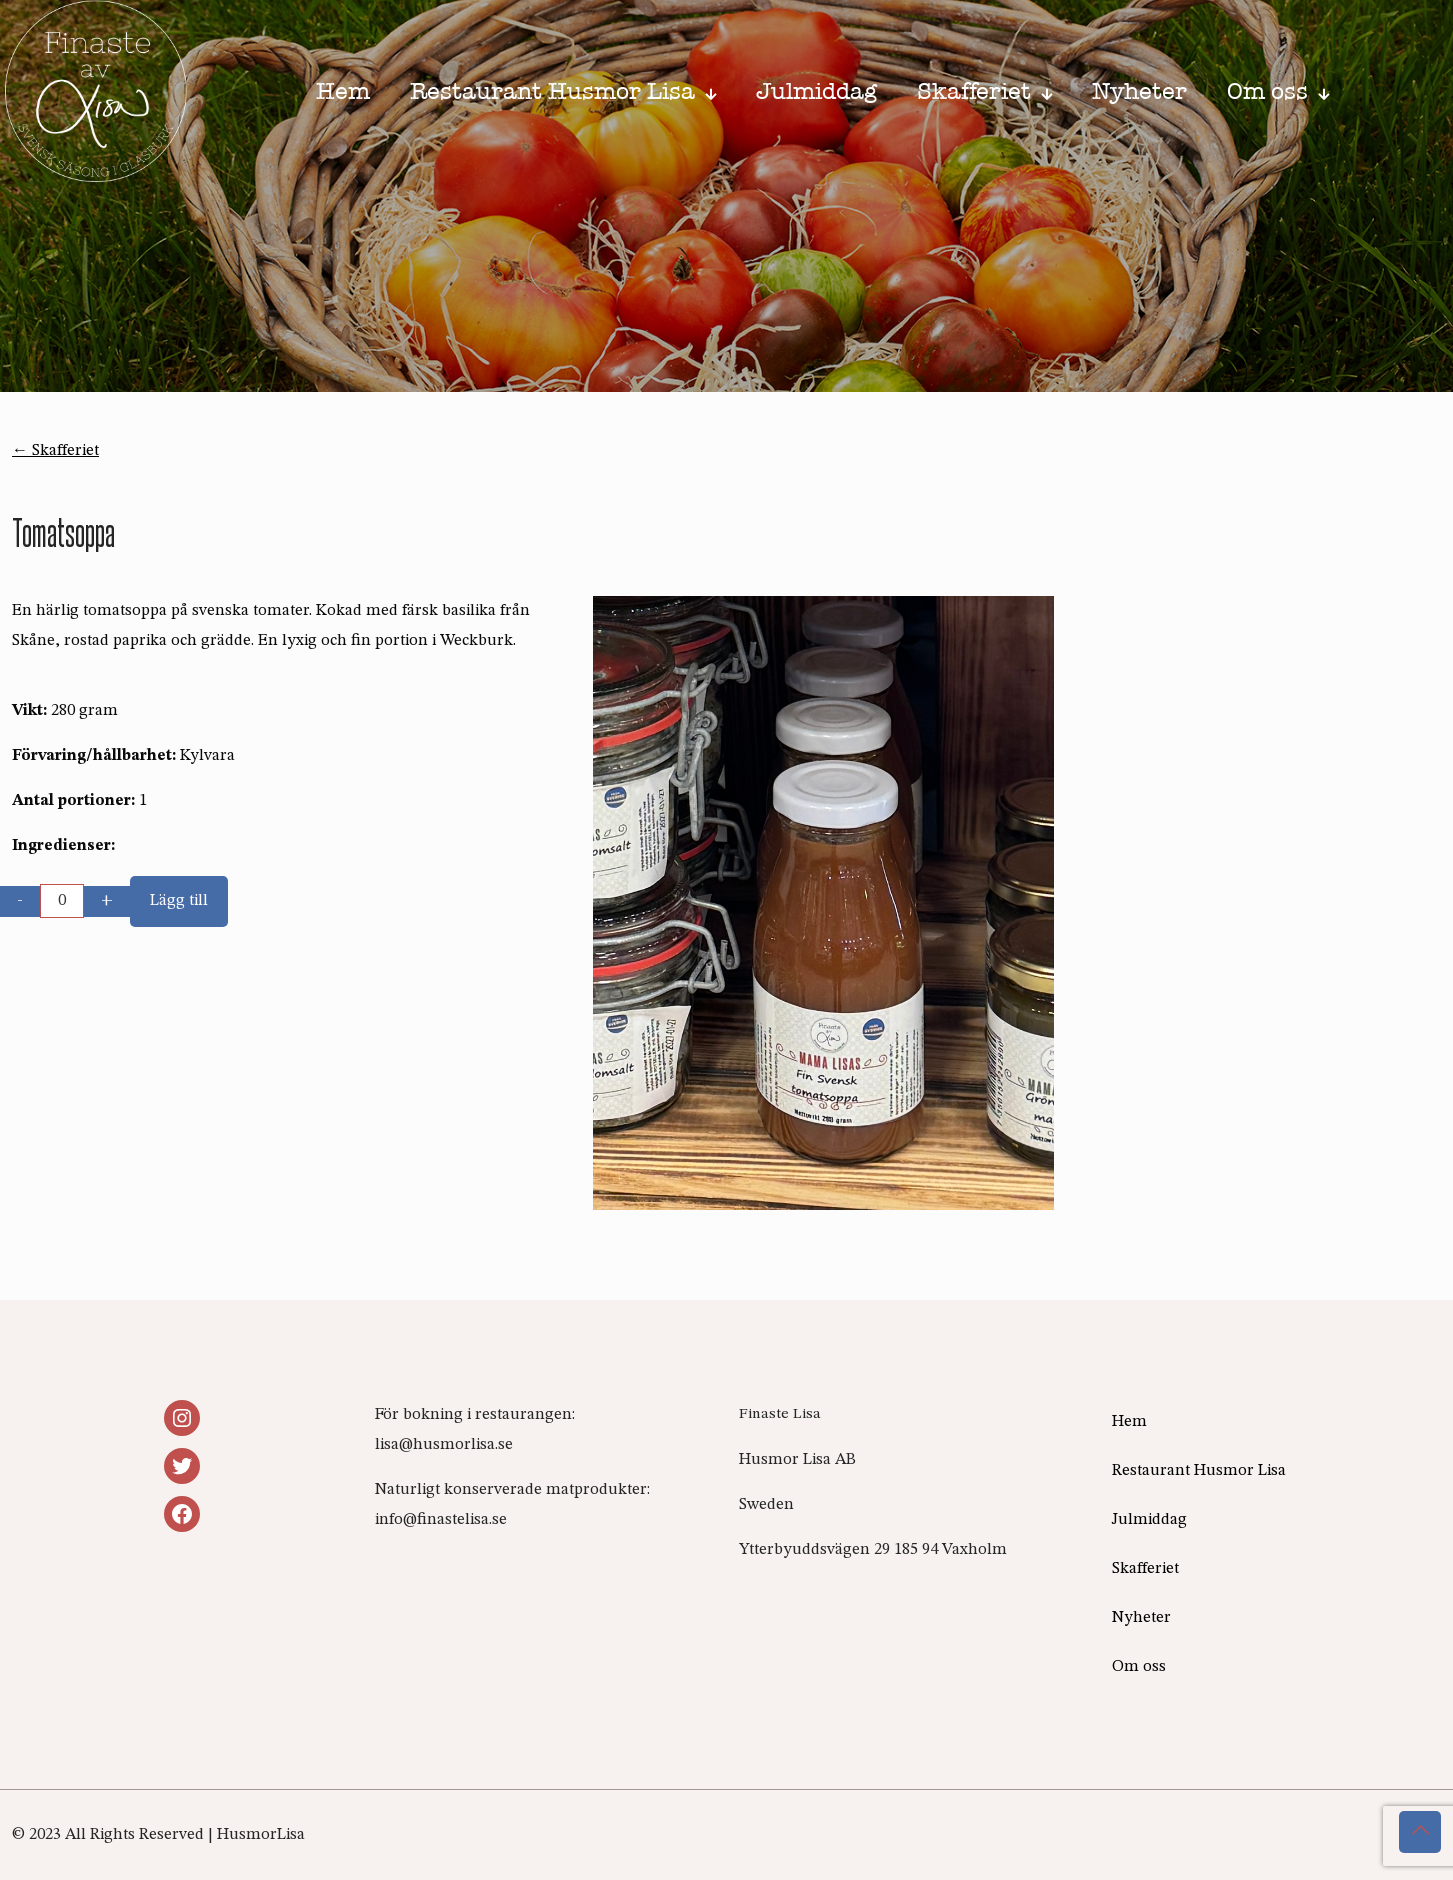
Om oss (1139, 1667)
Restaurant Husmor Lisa (1199, 1471)
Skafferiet (1145, 1569)
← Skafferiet (55, 451)
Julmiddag (1149, 1520)
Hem (1129, 1422)
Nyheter (1141, 1618)
